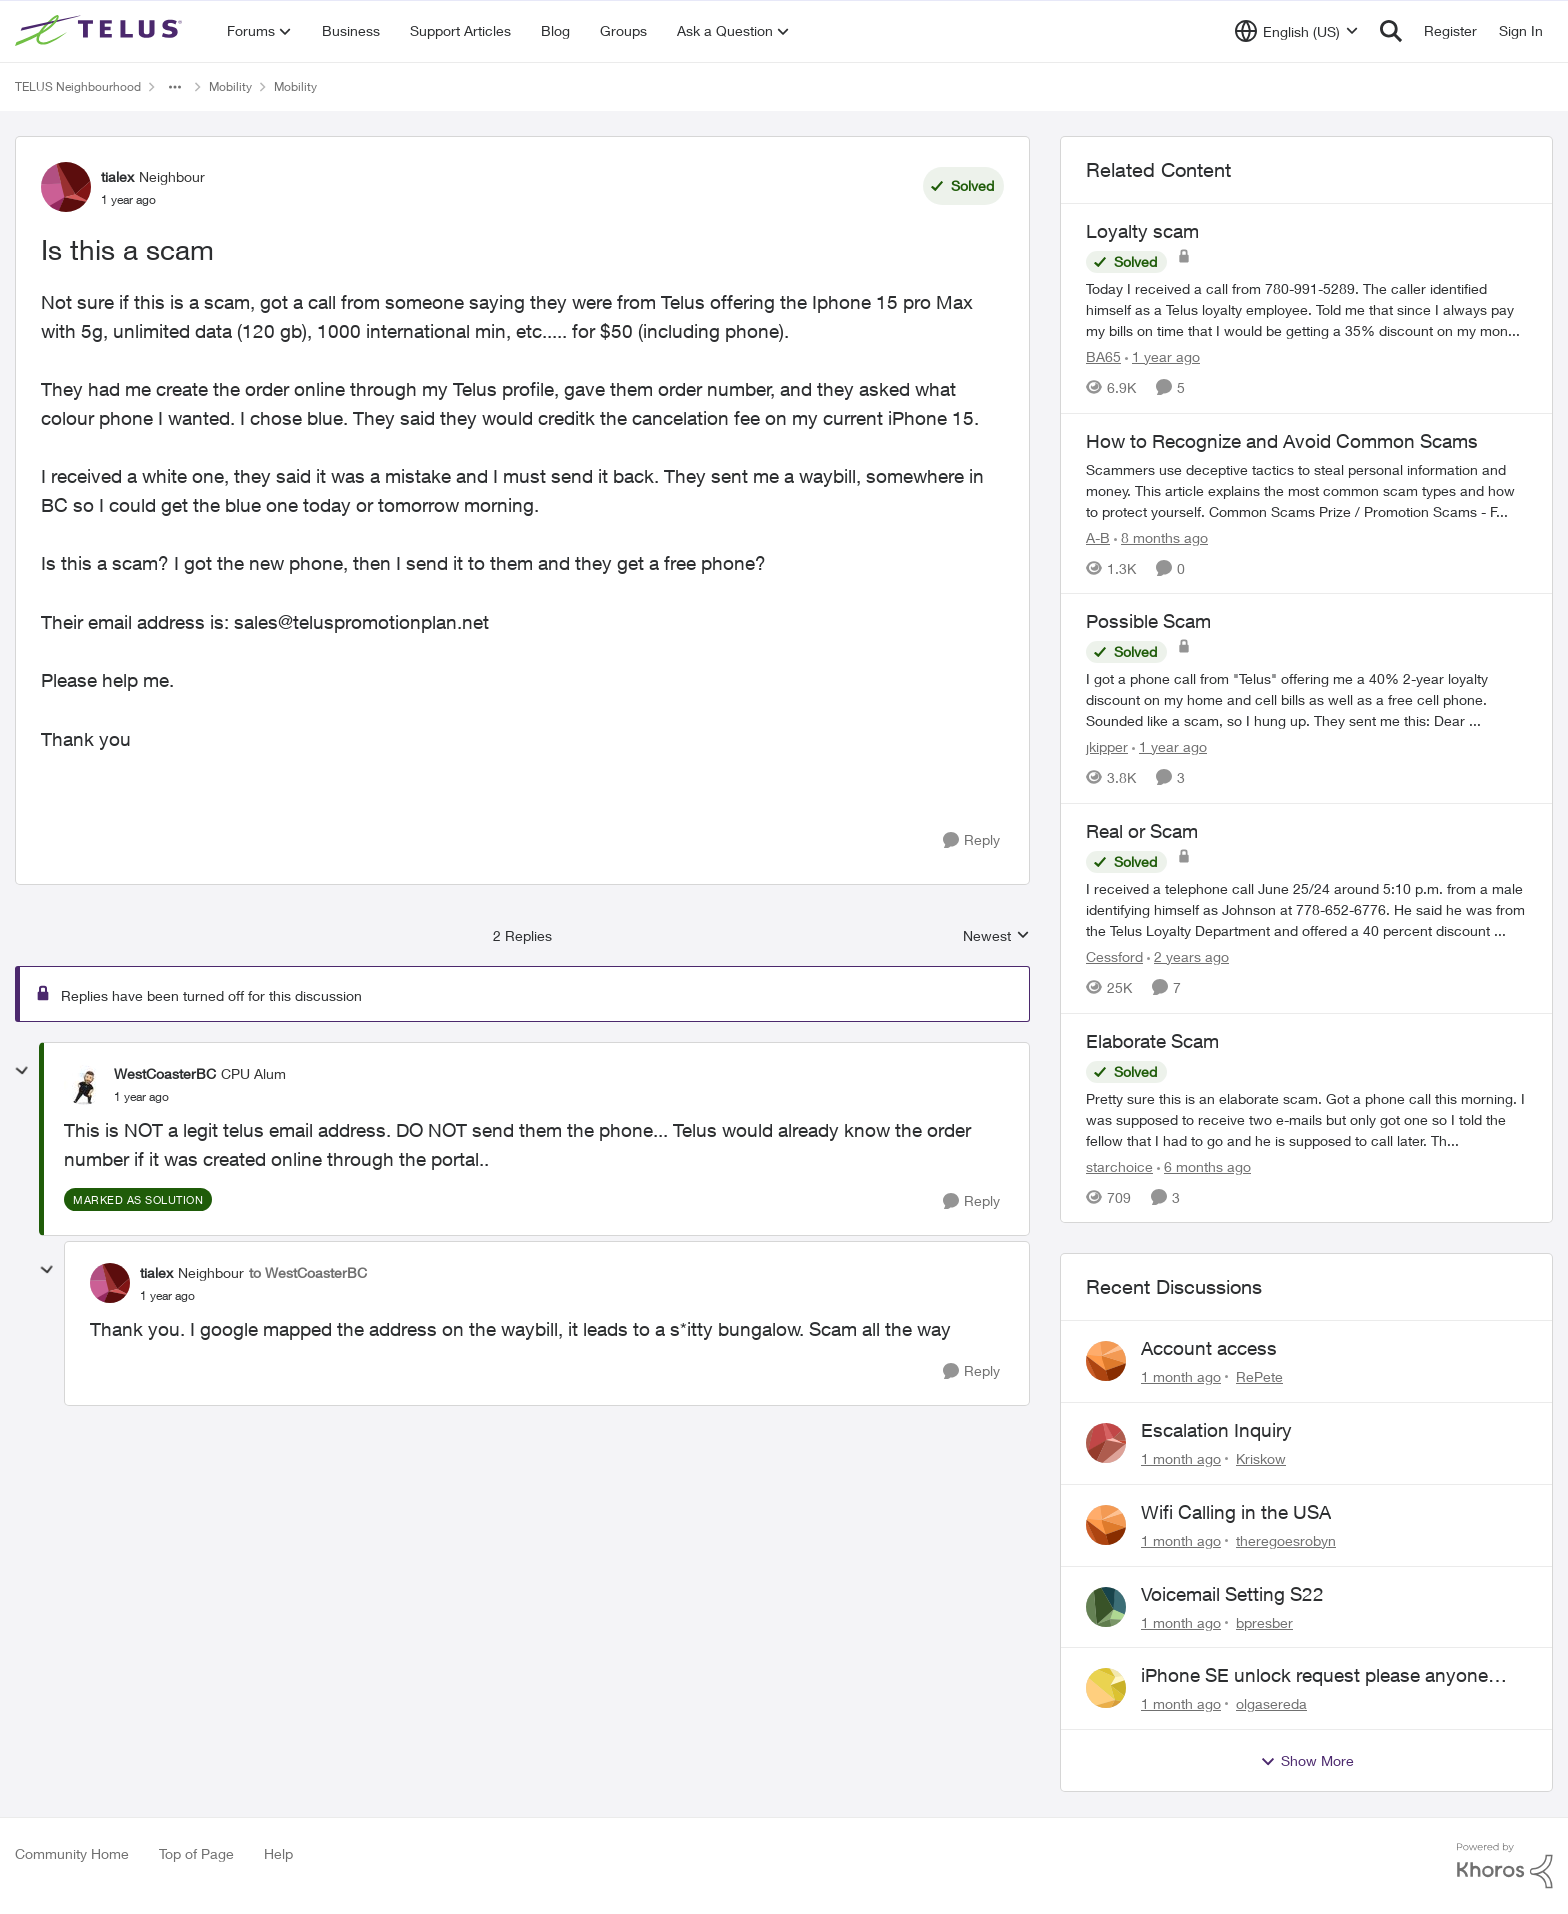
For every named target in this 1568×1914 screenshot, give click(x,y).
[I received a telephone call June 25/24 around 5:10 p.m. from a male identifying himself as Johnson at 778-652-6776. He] (1306, 909)
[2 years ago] (1188, 956)
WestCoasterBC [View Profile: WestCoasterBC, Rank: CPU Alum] (165, 1073)
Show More (1307, 1761)
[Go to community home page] (101, 31)
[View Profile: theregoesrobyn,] (1106, 1525)
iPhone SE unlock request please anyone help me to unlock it (1314, 1676)
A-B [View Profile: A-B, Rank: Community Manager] (1098, 536)
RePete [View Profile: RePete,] (1259, 1376)
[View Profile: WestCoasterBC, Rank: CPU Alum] (84, 1085)
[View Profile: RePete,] (1106, 1361)
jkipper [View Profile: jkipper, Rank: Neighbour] (1107, 746)
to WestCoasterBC (308, 1272)
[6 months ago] (1204, 1165)
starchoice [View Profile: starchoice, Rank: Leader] (1119, 1165)
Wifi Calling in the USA (1236, 1512)
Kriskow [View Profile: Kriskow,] (1261, 1458)
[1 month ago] (1181, 1376)
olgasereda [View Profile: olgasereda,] (1271, 1703)
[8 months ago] (1161, 536)
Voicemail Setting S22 (1232, 1594)
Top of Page (196, 1853)
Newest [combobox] (996, 936)
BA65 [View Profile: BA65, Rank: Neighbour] (1103, 356)
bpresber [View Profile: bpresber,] (1264, 1621)
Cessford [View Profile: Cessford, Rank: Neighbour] (1114, 956)
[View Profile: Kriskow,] (1106, 1443)
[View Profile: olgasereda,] (1106, 1688)
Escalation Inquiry (1216, 1430)
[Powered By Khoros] (1505, 1866)
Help (278, 1853)
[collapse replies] (22, 1071)
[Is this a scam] (141, 1097)
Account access (1209, 1348)
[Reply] (971, 840)
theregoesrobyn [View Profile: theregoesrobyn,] (1286, 1540)
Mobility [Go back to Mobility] (230, 86)
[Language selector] (1296, 31)
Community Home (72, 1853)
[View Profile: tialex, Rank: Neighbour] (66, 187)
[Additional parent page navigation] (175, 87)
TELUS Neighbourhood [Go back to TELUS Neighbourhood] (78, 86)
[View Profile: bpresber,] (1106, 1607)
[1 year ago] (1162, 356)
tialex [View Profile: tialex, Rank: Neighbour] (117, 176)
